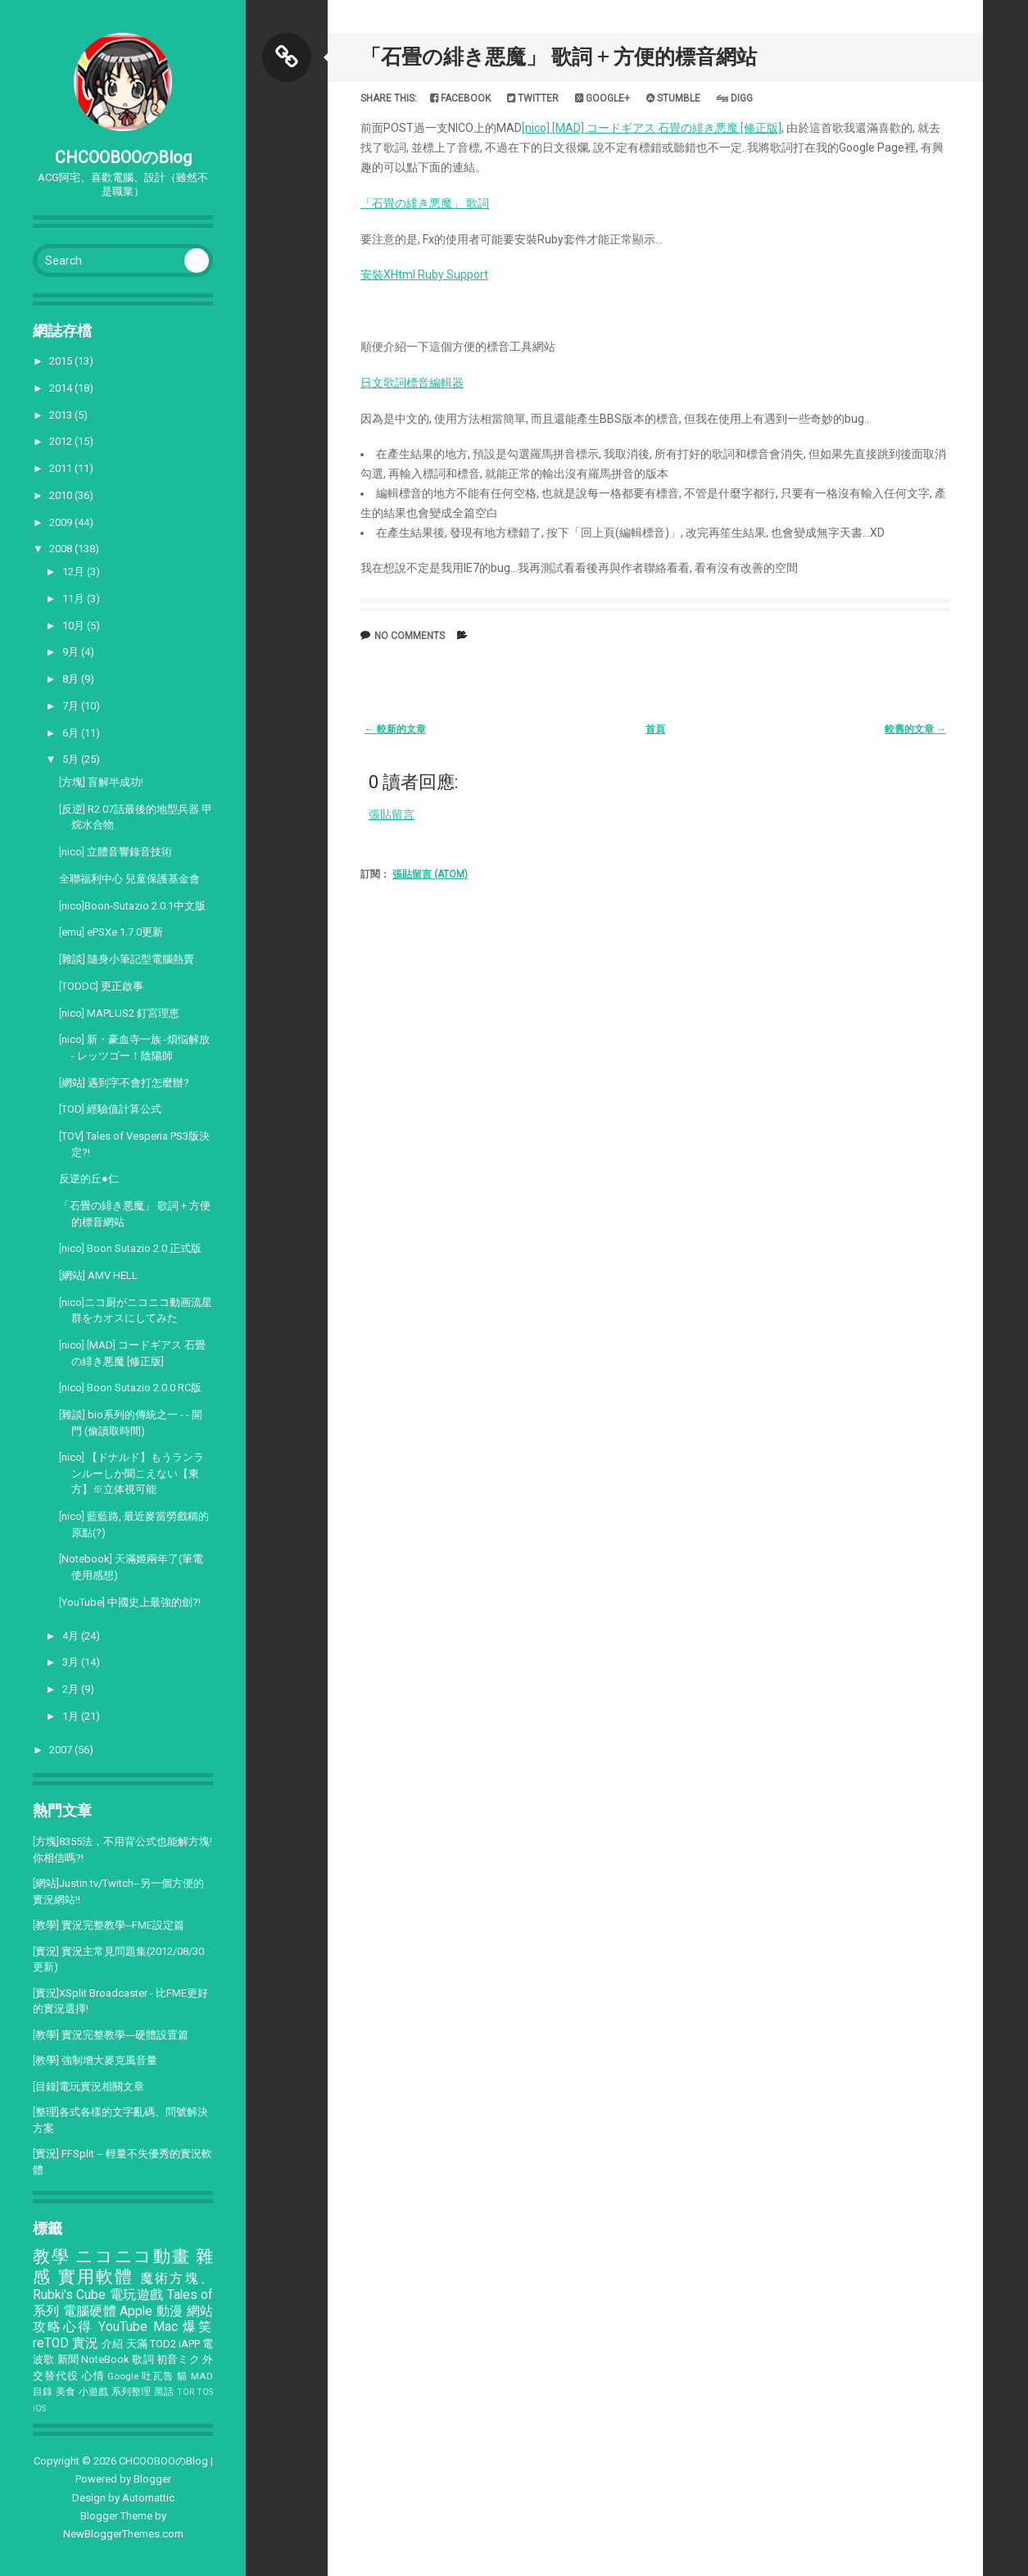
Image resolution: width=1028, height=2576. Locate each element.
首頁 (655, 729)
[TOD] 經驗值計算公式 (110, 1109)
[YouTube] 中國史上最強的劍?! (130, 1602)
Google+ (602, 98)
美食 (66, 2391)
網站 (200, 2311)
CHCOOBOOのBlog (123, 157)
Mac (165, 2327)
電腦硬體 (89, 2311)
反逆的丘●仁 (89, 1178)
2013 (62, 415)
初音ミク (178, 2359)
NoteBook (105, 2359)
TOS (205, 2392)
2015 (62, 361)
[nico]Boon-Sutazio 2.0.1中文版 (132, 906)
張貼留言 (391, 814)
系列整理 (131, 2391)
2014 (62, 388)
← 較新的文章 (395, 729)
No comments (409, 636)
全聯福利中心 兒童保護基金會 (129, 879)
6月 (71, 733)
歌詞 (142, 2359)
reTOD (51, 2343)
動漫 (169, 2311)
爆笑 (198, 2327)
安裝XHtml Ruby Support (424, 274)
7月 (71, 706)
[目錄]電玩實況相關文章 (88, 2086)
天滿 (136, 2344)
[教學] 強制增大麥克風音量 (95, 2060)
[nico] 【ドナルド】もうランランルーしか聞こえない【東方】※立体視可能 (131, 1473)
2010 (62, 495)
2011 (62, 468)
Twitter (533, 98)
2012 (62, 441)
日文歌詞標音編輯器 (412, 382)
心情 (93, 2376)
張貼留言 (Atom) (430, 874)
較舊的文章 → (915, 729)
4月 (71, 1636)
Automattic (148, 2498)
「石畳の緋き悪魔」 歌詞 (424, 203)
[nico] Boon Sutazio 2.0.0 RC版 (130, 1387)
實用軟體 (96, 2277)
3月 (71, 1662)
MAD (202, 2376)
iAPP (189, 2344)
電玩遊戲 (137, 2295)
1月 (71, 1716)
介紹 (112, 2344)
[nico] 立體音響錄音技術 (115, 852)
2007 (62, 1750)
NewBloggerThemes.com (123, 2534)
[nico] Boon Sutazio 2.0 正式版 (130, 1248)
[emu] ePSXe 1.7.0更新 (111, 932)
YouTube (122, 2327)
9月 (71, 652)
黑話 (164, 2391)
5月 (71, 759)
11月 (74, 598)
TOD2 (163, 2344)
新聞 (68, 2359)
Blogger (152, 2479)
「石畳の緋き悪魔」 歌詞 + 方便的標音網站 (558, 57)
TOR (185, 2392)
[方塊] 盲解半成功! (101, 782)
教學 (51, 2256)
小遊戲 (94, 2391)
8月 (71, 679)
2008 (62, 548)
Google (122, 2376)
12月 (74, 571)
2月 (71, 1689)
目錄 (43, 2391)
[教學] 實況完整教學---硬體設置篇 (110, 2035)
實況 (85, 2343)
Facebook (460, 98)
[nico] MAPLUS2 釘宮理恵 (119, 1013)
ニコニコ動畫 (132, 2256)
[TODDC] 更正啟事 (101, 986)
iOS (39, 2408)
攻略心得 (63, 2327)
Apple (136, 2311)
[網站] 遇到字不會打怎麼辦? (124, 1083)
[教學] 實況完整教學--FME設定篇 (108, 1925)
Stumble (673, 98)
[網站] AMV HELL (98, 1275)
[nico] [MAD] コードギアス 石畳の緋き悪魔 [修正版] (651, 127)
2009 (62, 522)
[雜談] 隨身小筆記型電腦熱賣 (126, 959)
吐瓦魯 (158, 2376)
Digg (735, 98)
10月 (74, 625)
